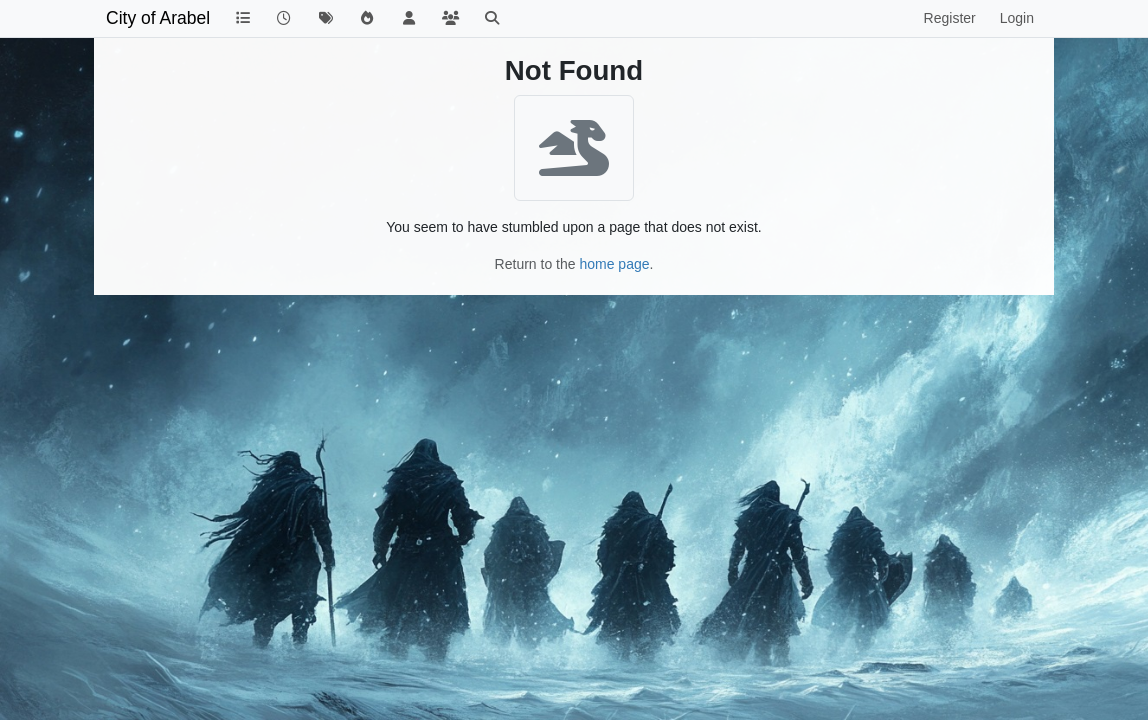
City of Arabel (158, 18)
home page (614, 264)
